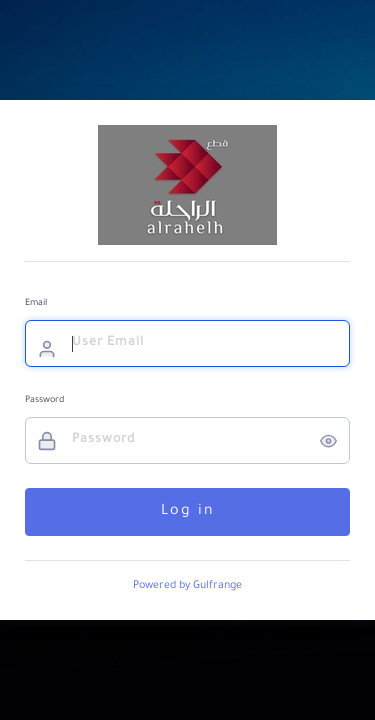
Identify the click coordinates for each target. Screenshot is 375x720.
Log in (188, 512)
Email (36, 304)
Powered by (187, 586)
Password (44, 401)
